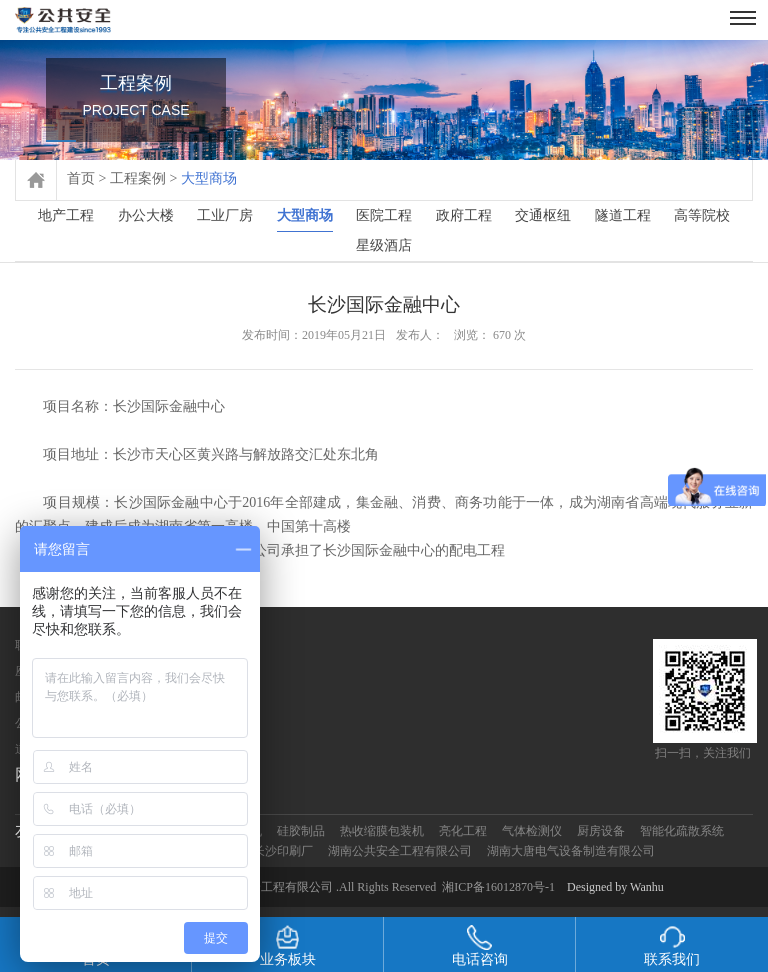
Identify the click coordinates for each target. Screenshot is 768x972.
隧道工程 (623, 215)
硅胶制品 (301, 831)
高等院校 (702, 215)
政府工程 (464, 215)
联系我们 (672, 946)
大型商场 (305, 219)
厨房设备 (601, 831)
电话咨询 (480, 946)
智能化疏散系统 (682, 831)
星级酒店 (384, 245)
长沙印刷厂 (283, 851)
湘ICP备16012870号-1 (498, 887)
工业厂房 (225, 215)
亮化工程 (463, 831)
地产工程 (66, 215)
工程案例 (138, 178)
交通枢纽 (543, 215)
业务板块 (288, 946)
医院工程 (384, 215)
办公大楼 (146, 215)
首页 (81, 178)
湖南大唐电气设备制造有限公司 (571, 851)
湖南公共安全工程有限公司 (400, 851)
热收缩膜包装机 (382, 831)
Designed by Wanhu (615, 887)
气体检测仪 (532, 831)
